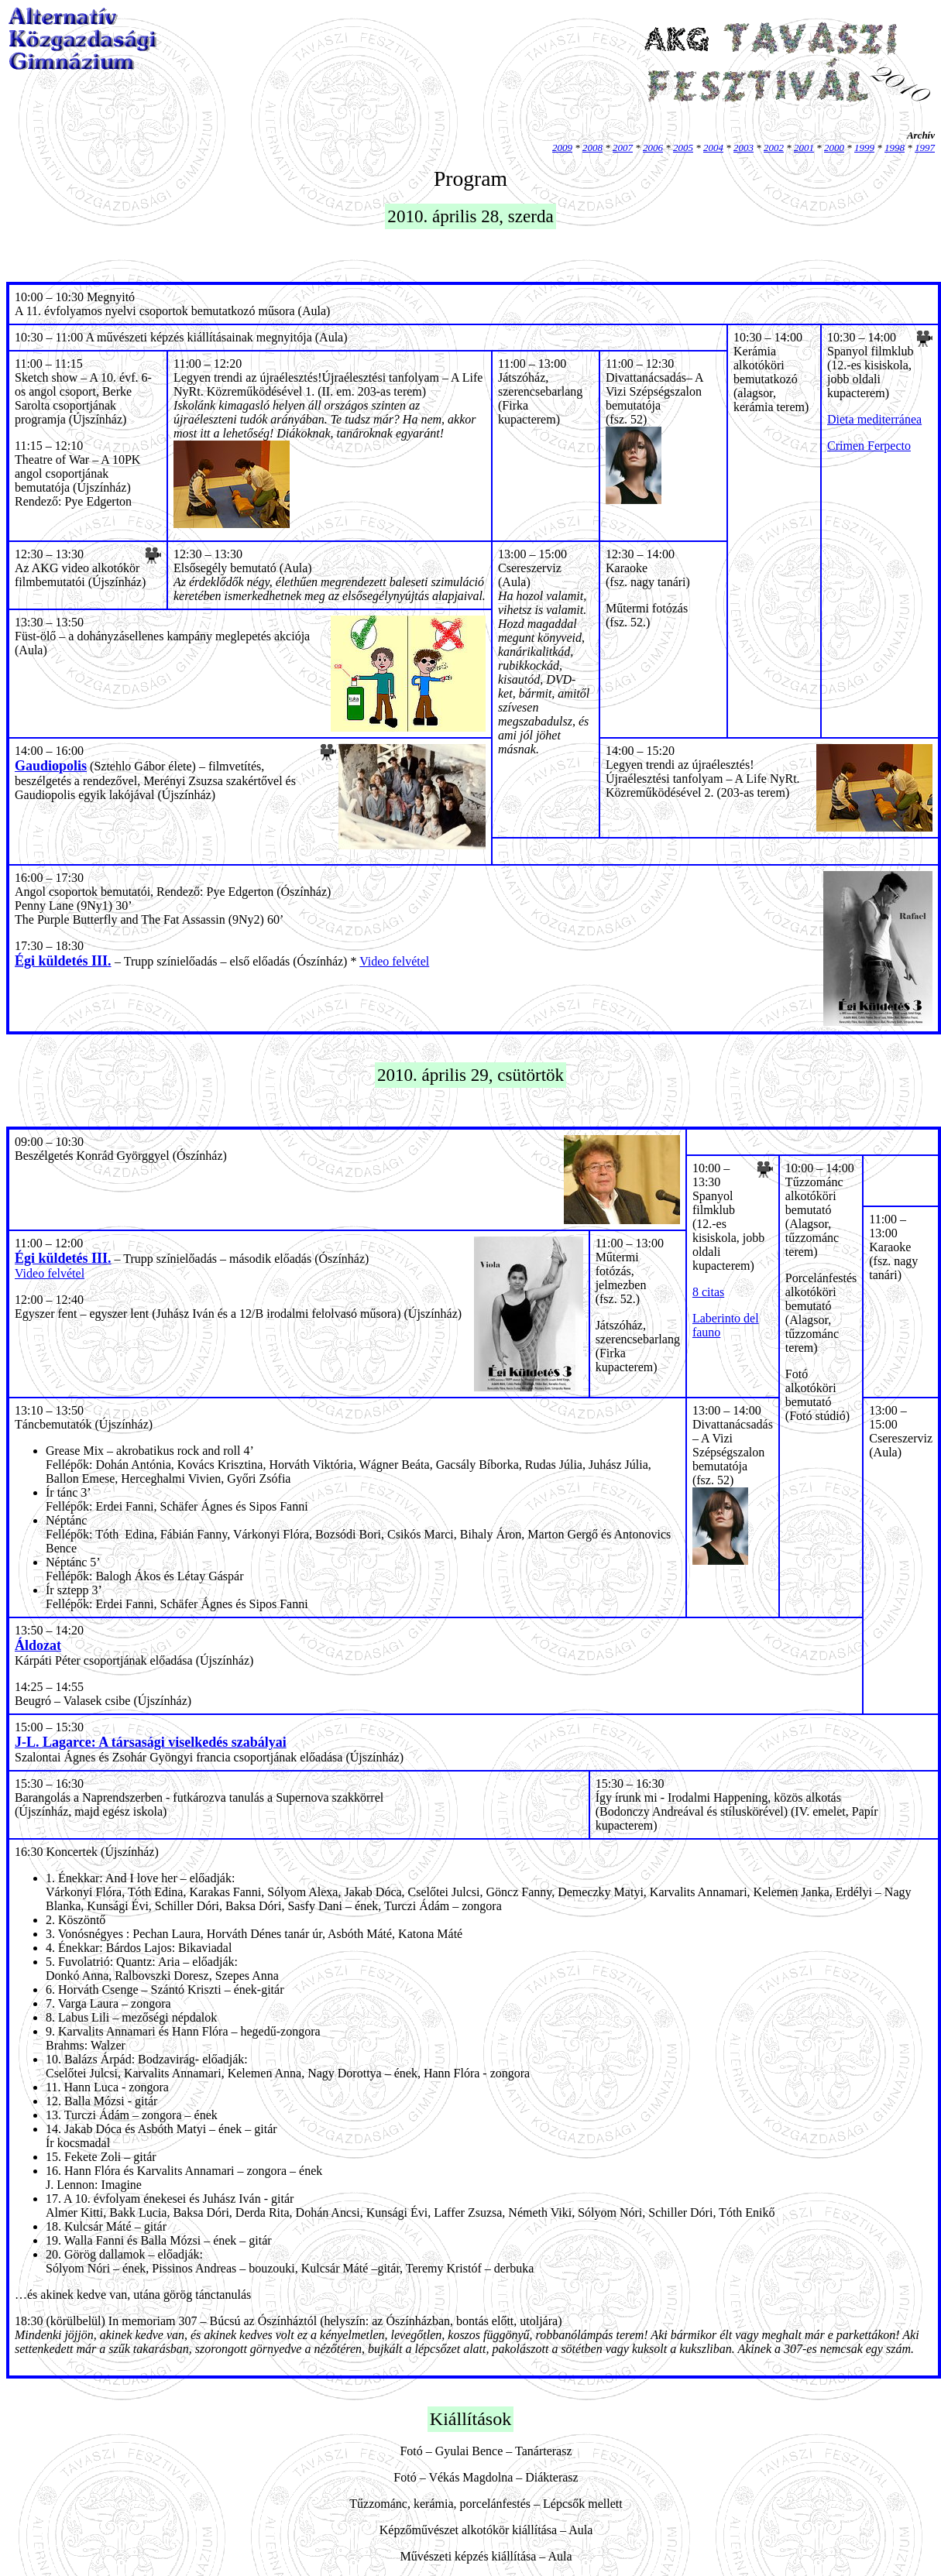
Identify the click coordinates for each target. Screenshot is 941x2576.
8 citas (708, 1291)
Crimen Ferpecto (869, 445)
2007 (623, 147)
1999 (864, 147)
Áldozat (38, 1645)
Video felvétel (394, 961)
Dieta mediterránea (874, 419)
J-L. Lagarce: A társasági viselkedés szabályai (151, 1742)
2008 (592, 147)
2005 (683, 147)
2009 (562, 147)
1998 (894, 147)
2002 (774, 147)
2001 (804, 147)
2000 (834, 147)
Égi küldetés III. (63, 961)
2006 (653, 147)
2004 (713, 147)
